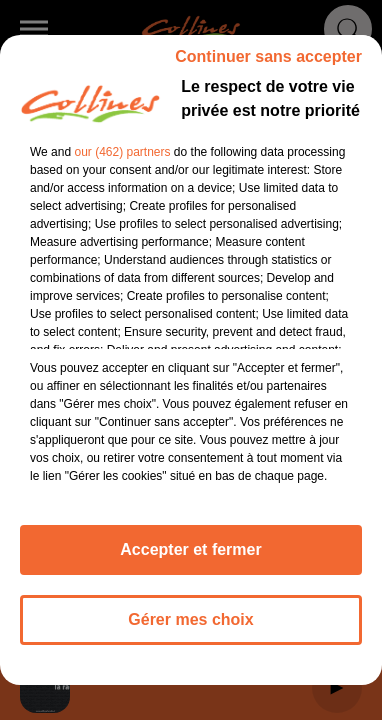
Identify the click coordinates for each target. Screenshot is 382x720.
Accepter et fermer (190, 549)
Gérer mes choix (190, 619)
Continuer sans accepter (268, 56)
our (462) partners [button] (122, 152)
